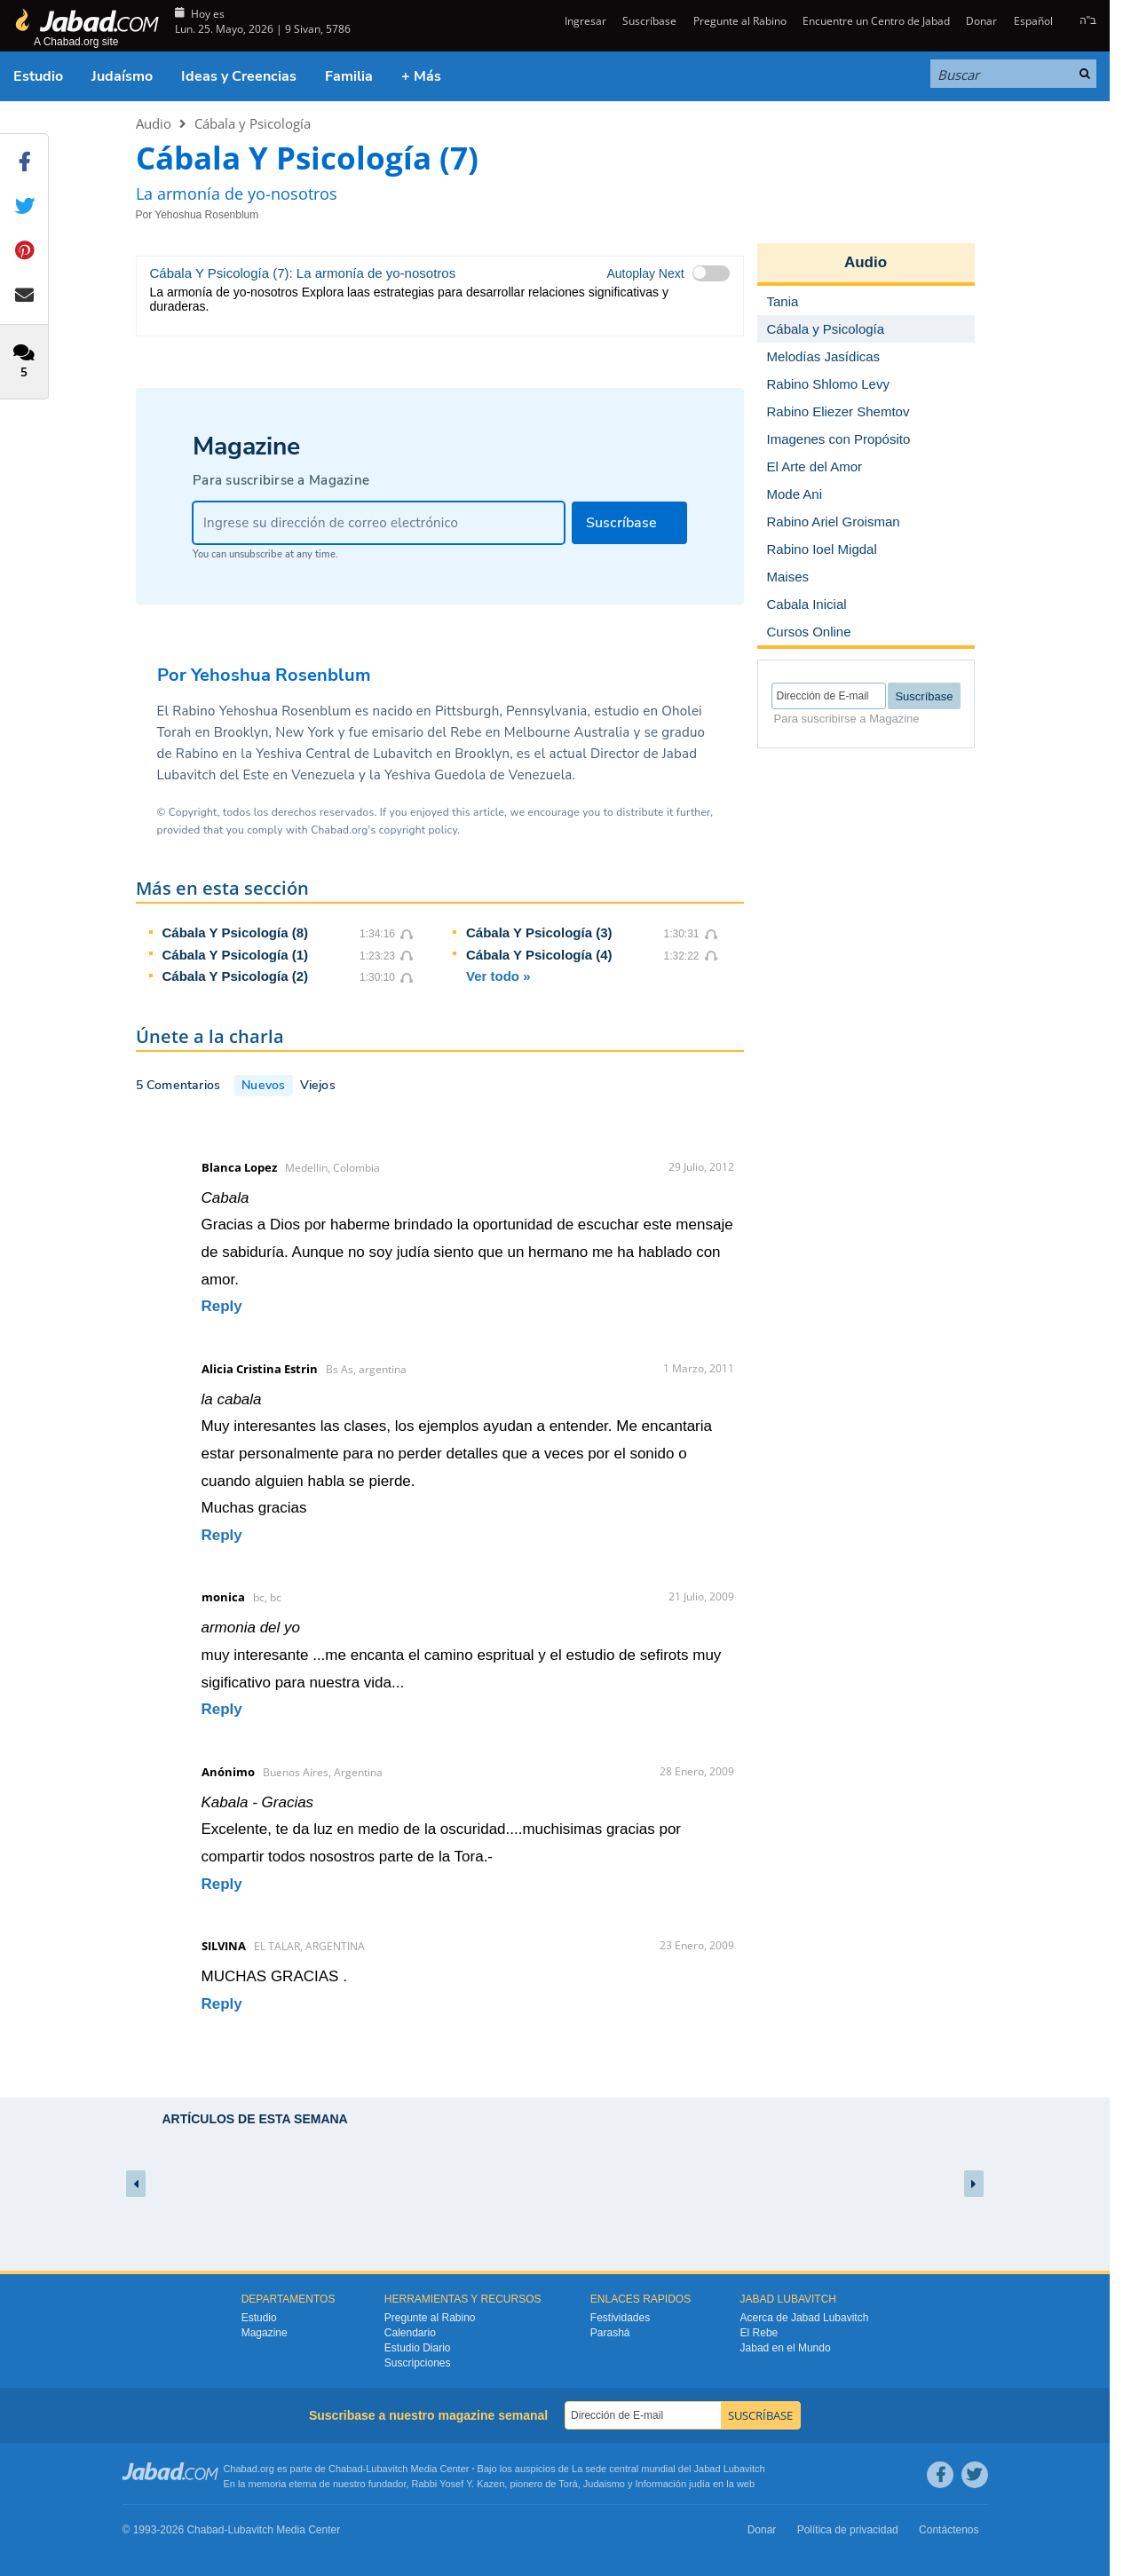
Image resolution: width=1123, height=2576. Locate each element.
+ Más (421, 76)
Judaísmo (122, 76)
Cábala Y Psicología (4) (539, 954)
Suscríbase (649, 20)
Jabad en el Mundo (785, 2348)
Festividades (620, 2317)
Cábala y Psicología (252, 123)
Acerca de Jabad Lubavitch (804, 2317)
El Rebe (759, 2333)
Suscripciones (417, 2363)
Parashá (610, 2333)
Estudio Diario (417, 2348)
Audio (153, 123)
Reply (222, 1306)
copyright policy (418, 830)
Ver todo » (498, 976)
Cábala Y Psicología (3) (539, 932)
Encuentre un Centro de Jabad (876, 20)
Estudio (38, 76)
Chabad (345, 2468)
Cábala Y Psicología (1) (235, 954)
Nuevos (263, 1085)
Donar (981, 20)
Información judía (674, 2483)
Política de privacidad (847, 2530)
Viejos (318, 1085)
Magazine (264, 2333)
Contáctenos (948, 2530)
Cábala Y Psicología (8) (235, 932)
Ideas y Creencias (239, 76)
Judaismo (604, 2483)
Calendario (410, 2333)
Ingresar (584, 20)
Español (1033, 20)
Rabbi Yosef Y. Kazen (458, 2483)
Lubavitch (386, 2468)
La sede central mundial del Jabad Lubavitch (668, 2468)
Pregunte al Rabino (740, 20)
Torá (567, 2483)
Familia (349, 76)
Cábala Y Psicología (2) (235, 976)
